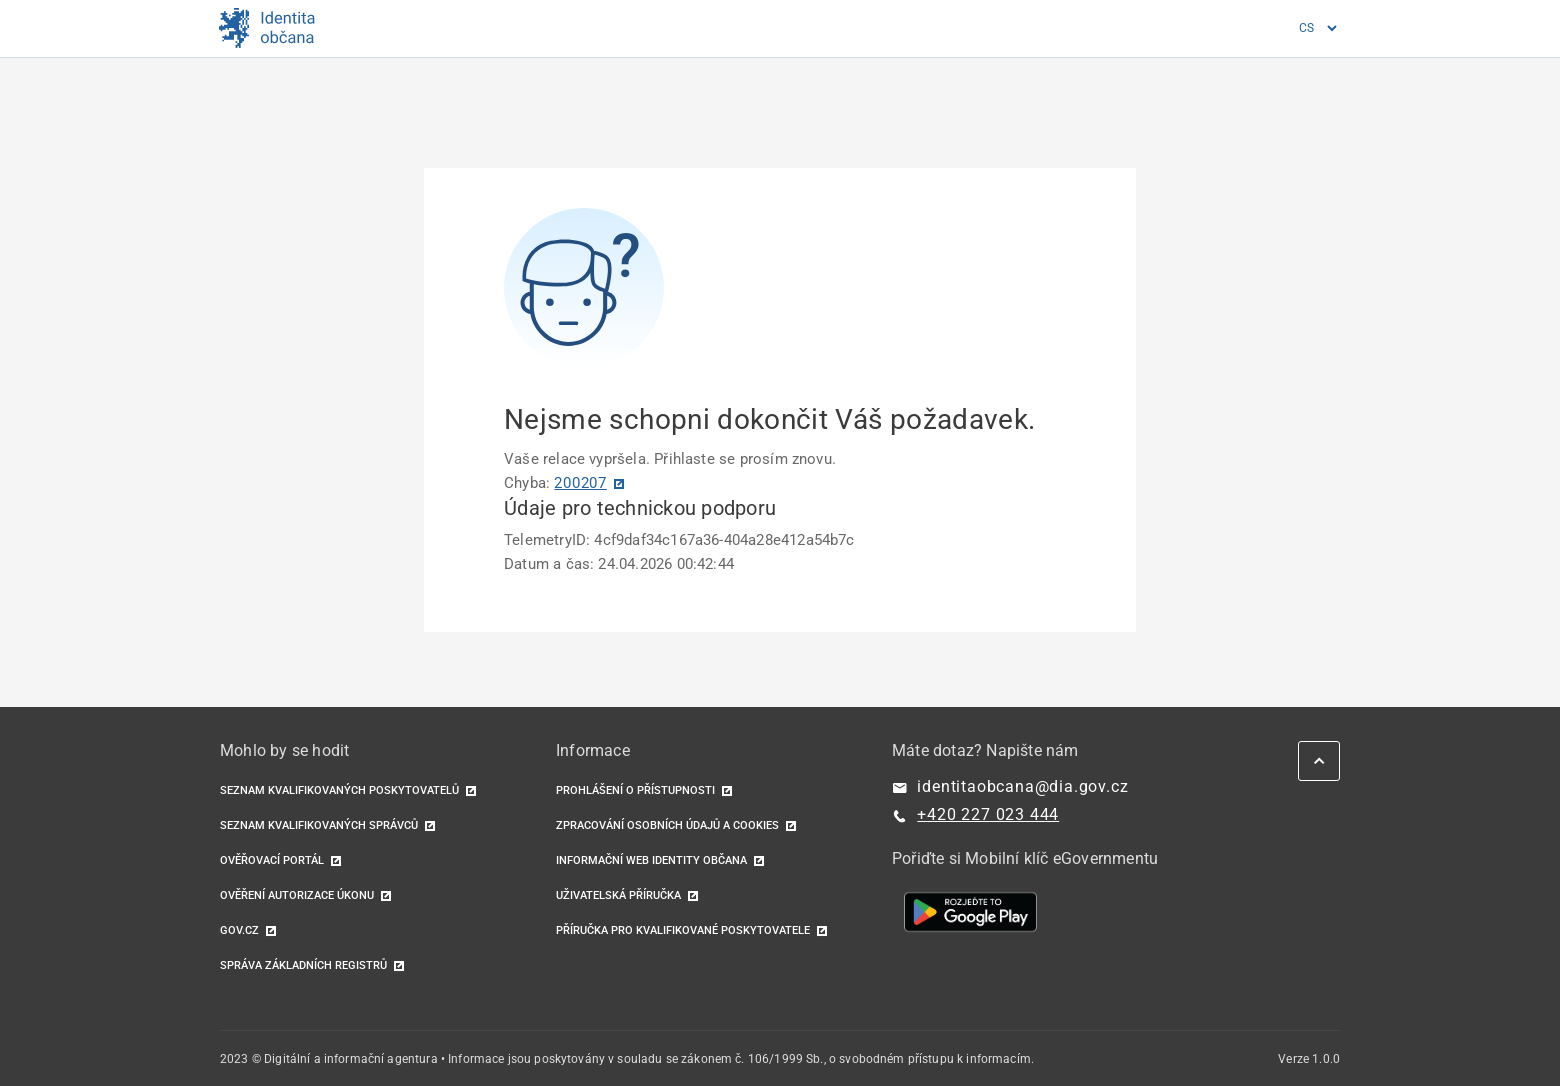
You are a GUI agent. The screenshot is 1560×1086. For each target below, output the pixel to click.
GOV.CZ (239, 930)
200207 (580, 483)
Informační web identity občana (651, 860)
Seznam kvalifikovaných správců (319, 825)
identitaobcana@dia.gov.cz (1022, 786)
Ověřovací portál (272, 860)
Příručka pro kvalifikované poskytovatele (683, 930)
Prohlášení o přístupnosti (635, 790)
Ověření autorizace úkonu (297, 895)
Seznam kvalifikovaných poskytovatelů (339, 790)
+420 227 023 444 (988, 814)
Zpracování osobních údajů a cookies (667, 825)
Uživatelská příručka (618, 895)
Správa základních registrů (303, 965)
